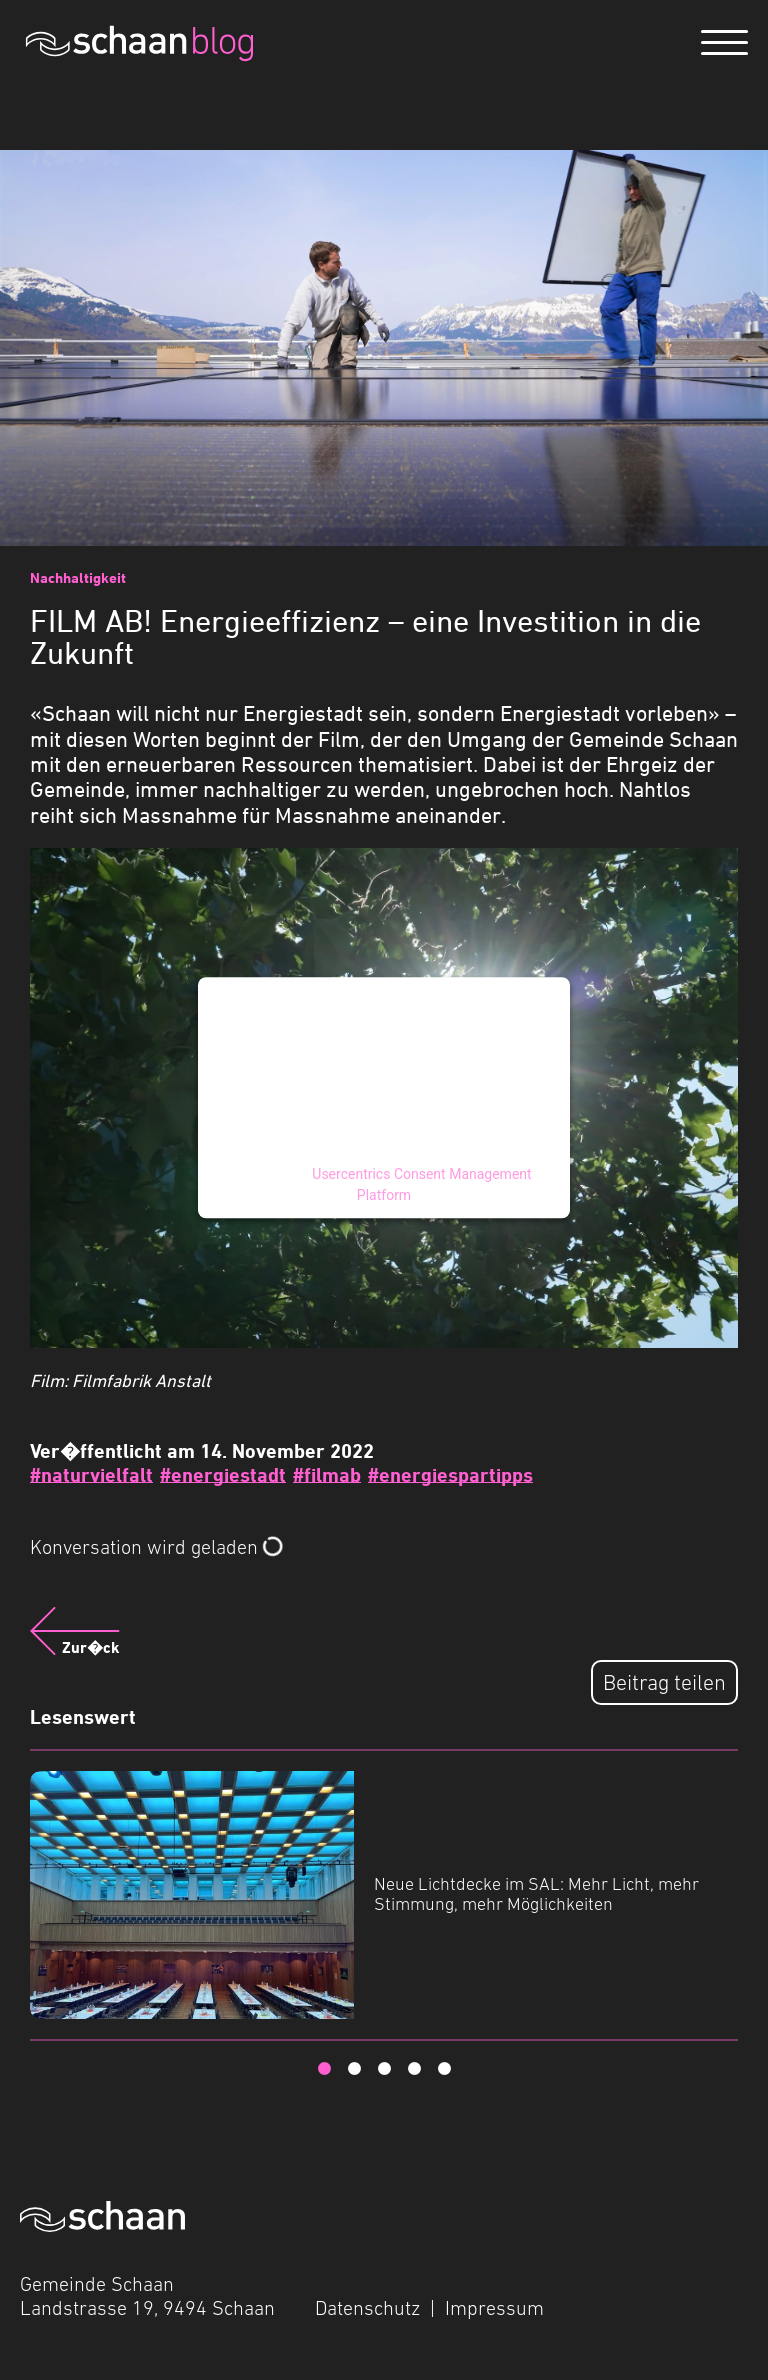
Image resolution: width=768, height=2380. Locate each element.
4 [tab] (414, 2069)
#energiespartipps (450, 1474)
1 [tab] (324, 2069)
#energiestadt (223, 1474)
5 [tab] (444, 2069)
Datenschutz (367, 2308)
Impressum (494, 2308)
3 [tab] (384, 2069)
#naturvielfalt (91, 1474)
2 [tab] (354, 2069)
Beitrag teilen (664, 1682)
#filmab (327, 1474)
